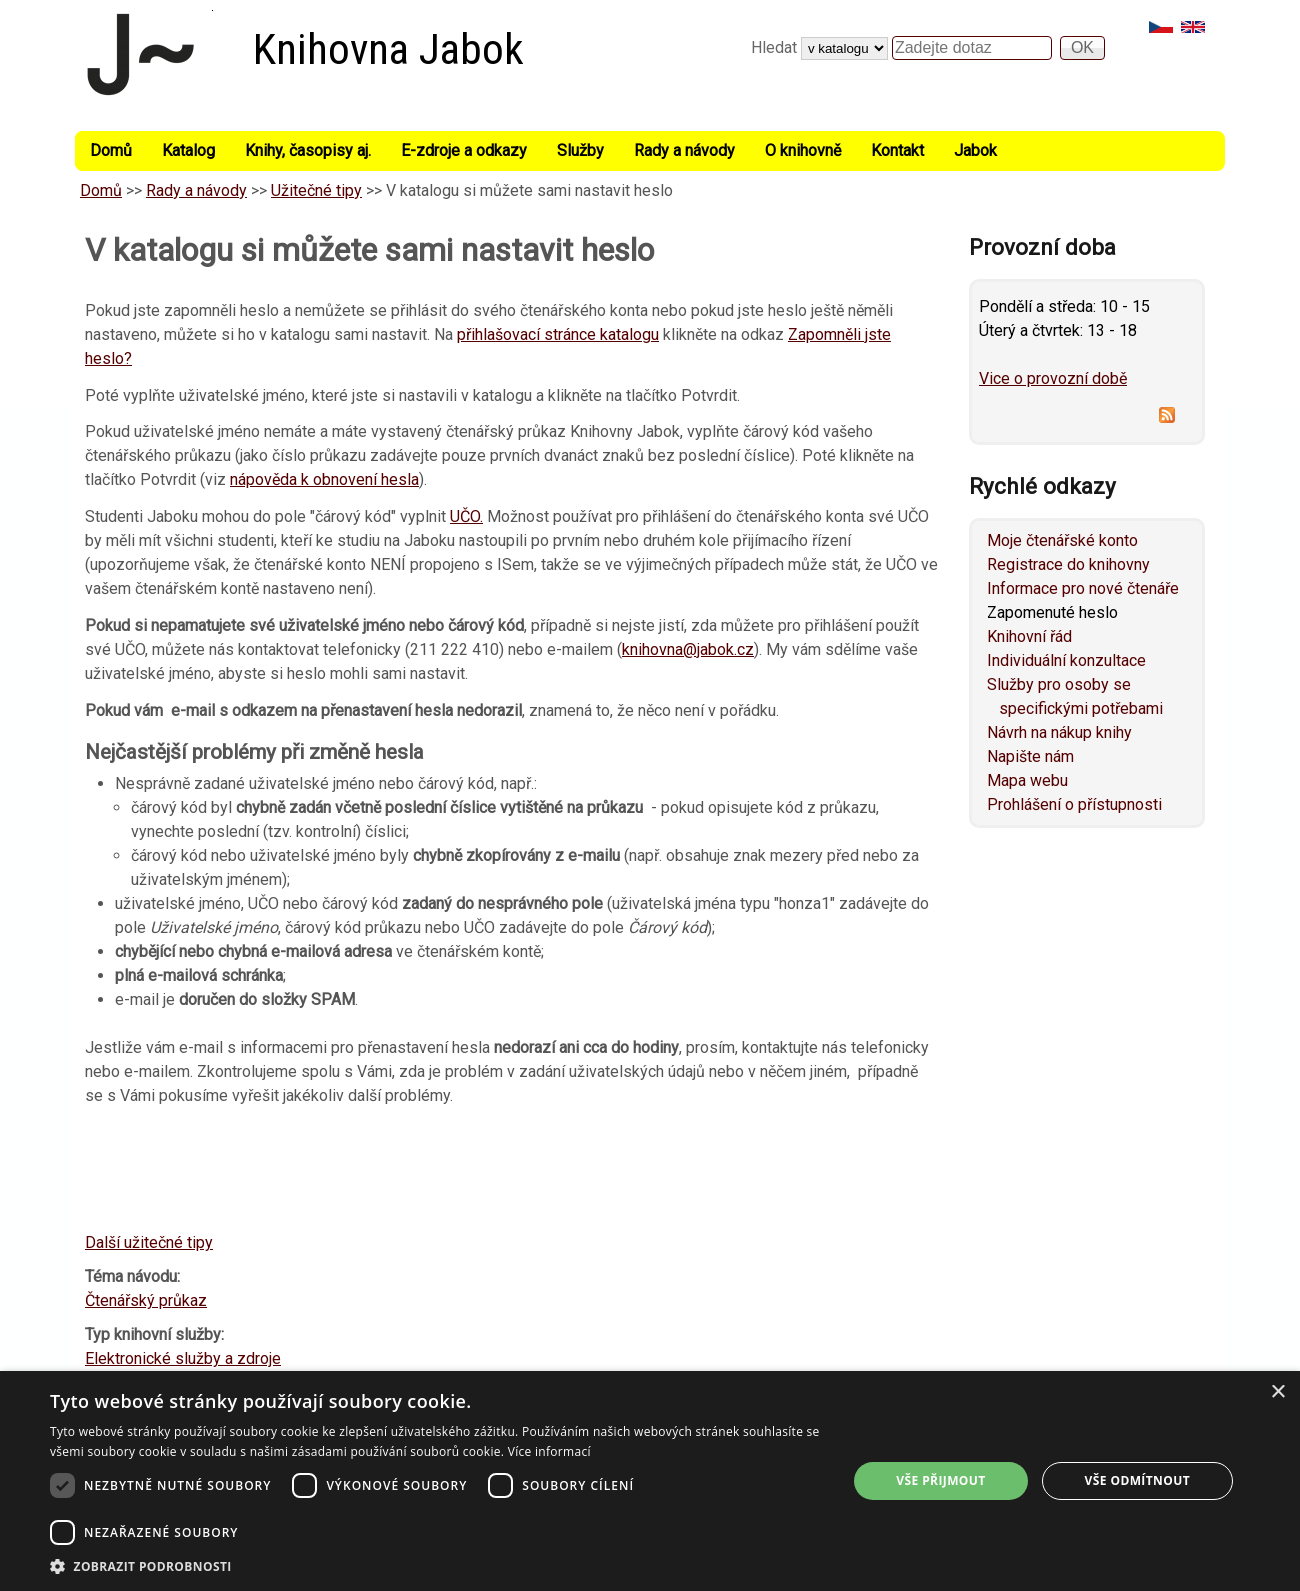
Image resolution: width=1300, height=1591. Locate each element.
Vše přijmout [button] (940, 1480)
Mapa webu (1027, 780)
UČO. (466, 516)
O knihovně (803, 150)
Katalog (188, 150)
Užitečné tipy (316, 190)
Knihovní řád (1029, 636)
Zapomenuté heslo (1052, 612)
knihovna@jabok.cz (688, 649)
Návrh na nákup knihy (1059, 732)
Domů (111, 150)
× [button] (1277, 1392)
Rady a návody (684, 150)
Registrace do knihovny (1068, 564)
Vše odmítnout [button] (1137, 1480)
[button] (437, 1566)
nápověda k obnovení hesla (324, 479)
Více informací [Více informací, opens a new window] (549, 1451)
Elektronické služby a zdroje (183, 1358)
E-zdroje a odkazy (464, 150)
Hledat (776, 47)
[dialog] (650, 1481)
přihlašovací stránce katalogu (558, 334)
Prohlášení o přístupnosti (1074, 804)
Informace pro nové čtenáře (1083, 588)
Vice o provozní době (1053, 378)
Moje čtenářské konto (1062, 540)
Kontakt (897, 150)
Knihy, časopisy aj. (308, 150)
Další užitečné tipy (149, 1242)
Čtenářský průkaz (146, 1300)
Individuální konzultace (1066, 660)
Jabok (975, 150)
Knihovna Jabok (388, 49)
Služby (580, 150)
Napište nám (1030, 756)
